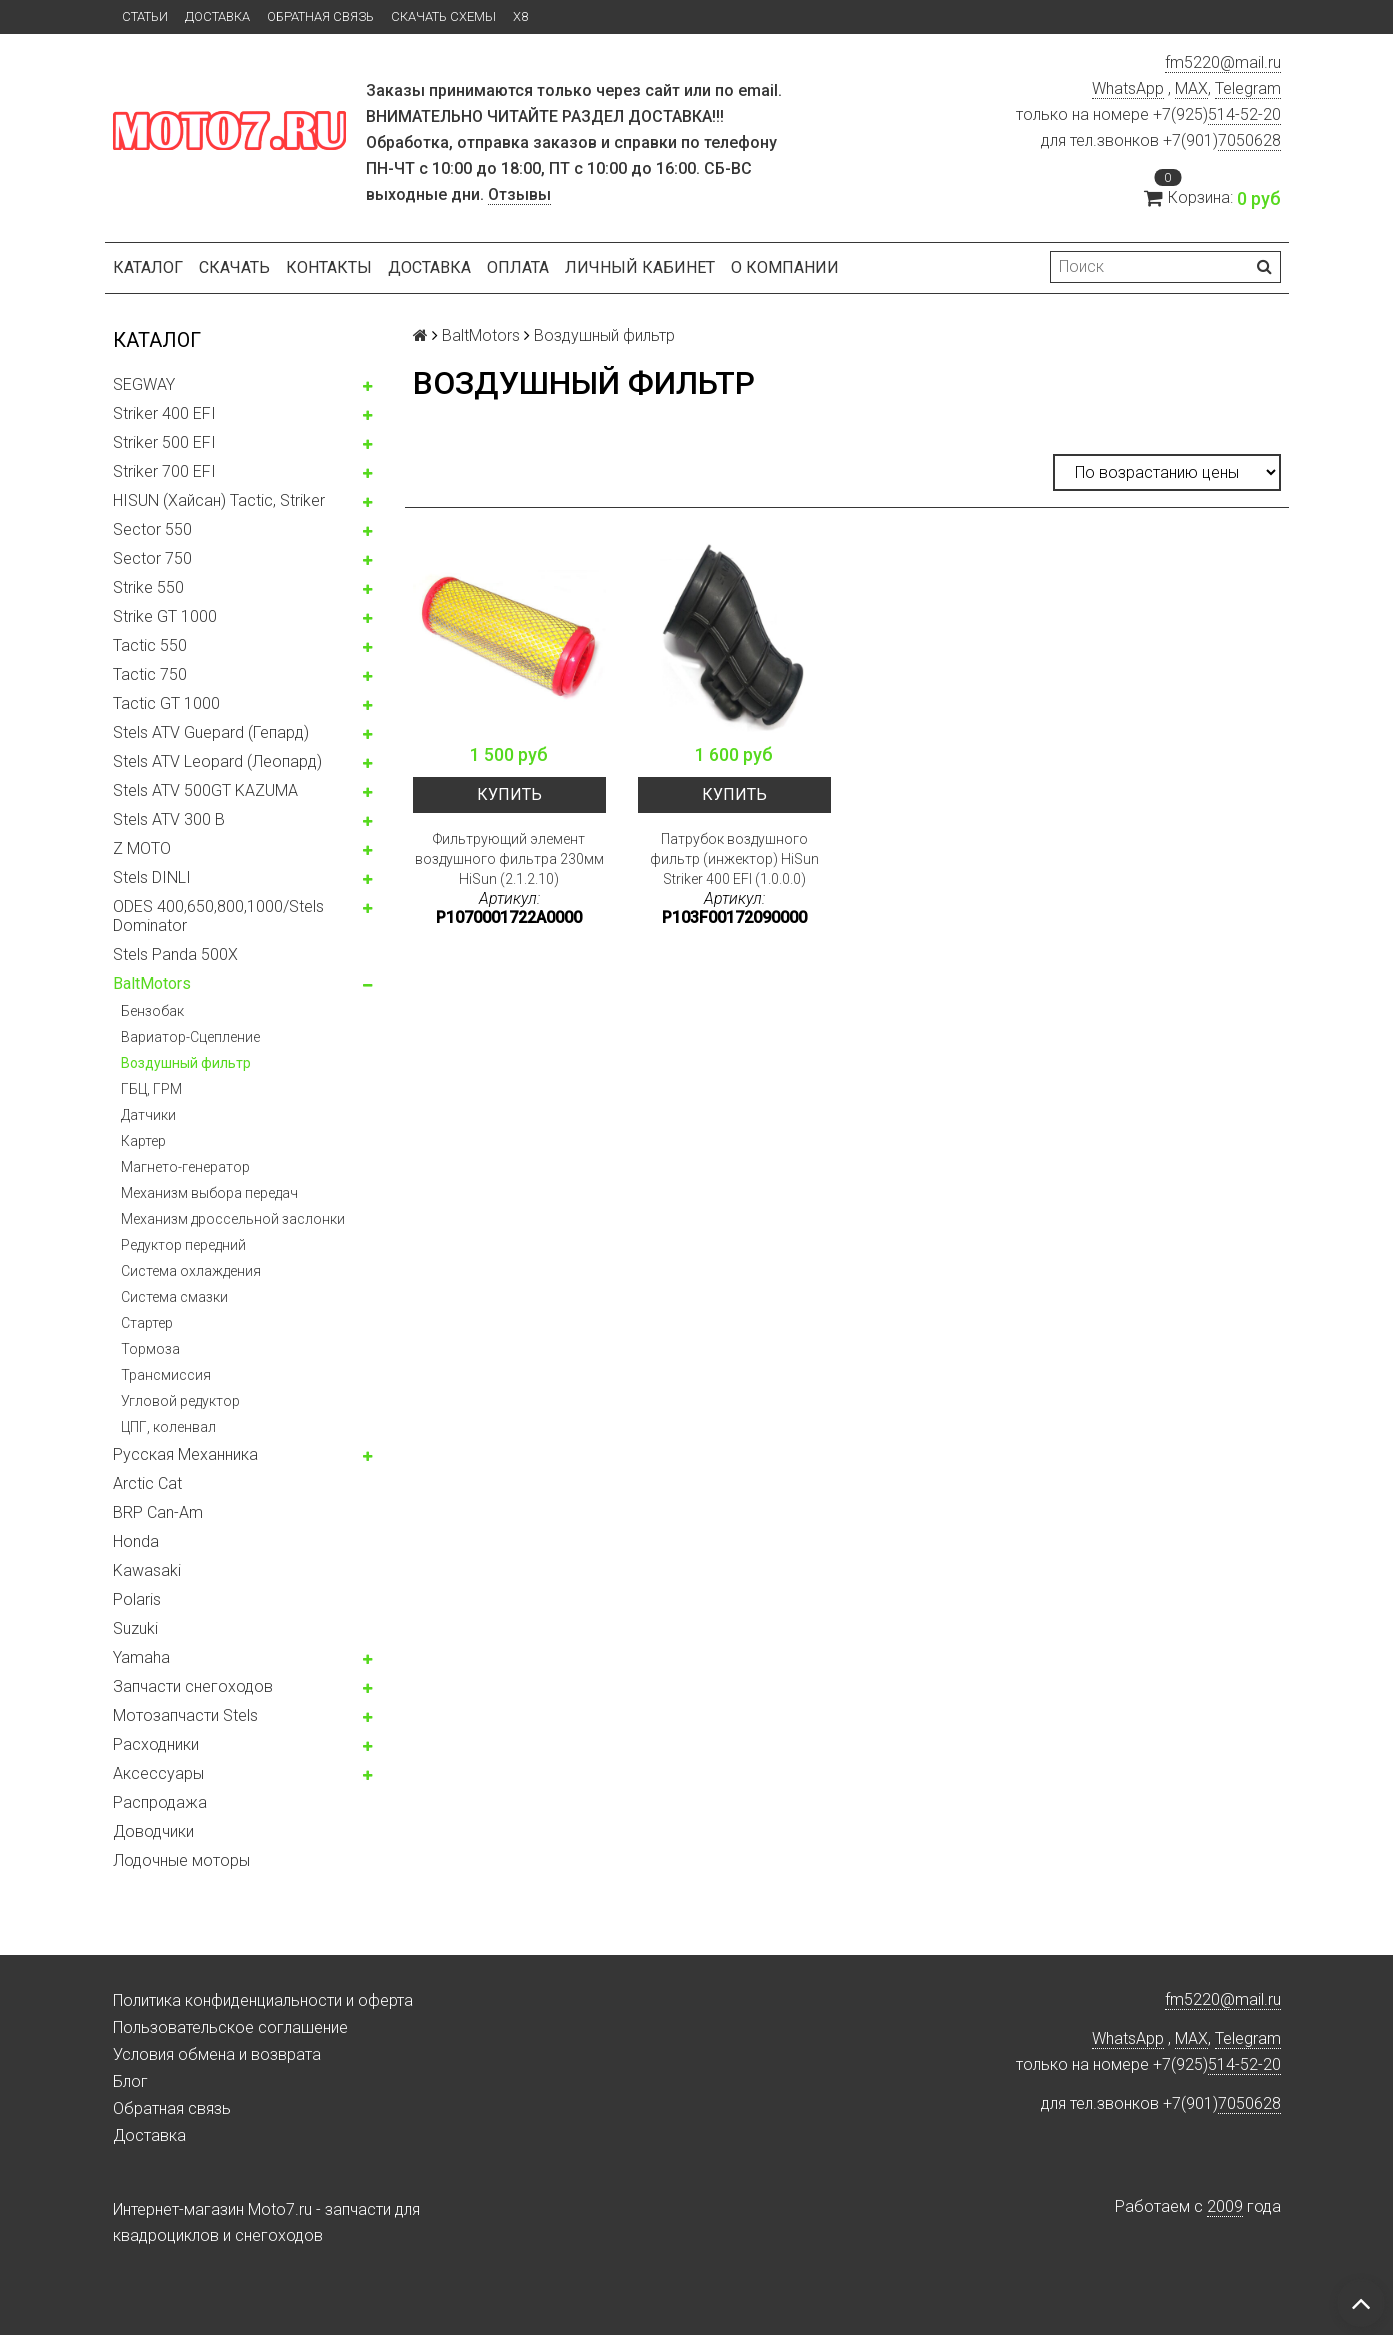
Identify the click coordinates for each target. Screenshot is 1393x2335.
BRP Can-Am (158, 1512)
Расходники (156, 1744)
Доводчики (153, 1831)
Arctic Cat (147, 1483)
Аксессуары (158, 1773)
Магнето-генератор (185, 1167)
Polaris (137, 1599)
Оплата (518, 267)
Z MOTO (142, 848)
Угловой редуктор (180, 1401)
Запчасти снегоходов (193, 1686)
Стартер (147, 1323)
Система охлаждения (191, 1271)
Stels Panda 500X (175, 954)
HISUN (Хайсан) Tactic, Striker (219, 500)
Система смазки (174, 1297)
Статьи (145, 16)
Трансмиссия (166, 1375)
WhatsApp (1128, 88)
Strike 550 (148, 587)
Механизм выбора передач (209, 1193)
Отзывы (519, 194)
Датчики (148, 1115)
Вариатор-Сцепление (190, 1037)
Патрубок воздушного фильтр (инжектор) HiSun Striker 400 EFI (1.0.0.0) (734, 859)
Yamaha (141, 1657)
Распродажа (160, 1802)
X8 (520, 16)
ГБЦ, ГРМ (151, 1089)
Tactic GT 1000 (166, 703)
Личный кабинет (640, 267)
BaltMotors (152, 983)
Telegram (1248, 88)
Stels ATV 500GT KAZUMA (205, 790)
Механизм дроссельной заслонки (233, 1219)
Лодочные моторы (181, 1860)
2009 (1225, 2206)
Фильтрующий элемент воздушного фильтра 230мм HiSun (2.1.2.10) (509, 859)
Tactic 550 (150, 645)
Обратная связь (320, 16)
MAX (1191, 88)
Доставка (217, 16)
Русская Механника (185, 1454)
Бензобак (152, 1011)
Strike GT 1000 (165, 616)
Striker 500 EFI (164, 442)
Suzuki (135, 1628)
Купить (509, 794)
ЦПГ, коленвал (168, 1427)
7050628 (1249, 140)
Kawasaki (147, 1570)
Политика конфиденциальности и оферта (263, 2000)
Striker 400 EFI (164, 413)
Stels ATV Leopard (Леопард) (217, 761)
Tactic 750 (150, 674)
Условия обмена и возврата (217, 2054)
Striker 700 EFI (164, 471)
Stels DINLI (152, 877)
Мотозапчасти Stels (185, 1715)
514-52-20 (1244, 114)
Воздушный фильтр (186, 1063)
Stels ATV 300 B (169, 819)
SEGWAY (144, 384)
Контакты (329, 267)
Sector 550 (152, 529)
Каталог (148, 267)
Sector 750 (152, 558)
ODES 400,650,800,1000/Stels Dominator (218, 916)
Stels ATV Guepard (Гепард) (211, 732)
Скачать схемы (443, 16)
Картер (143, 1141)
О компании (785, 267)
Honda (136, 1541)
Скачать (234, 267)
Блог (130, 2081)
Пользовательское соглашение (230, 2027)
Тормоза (150, 1349)
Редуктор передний (183, 1245)
